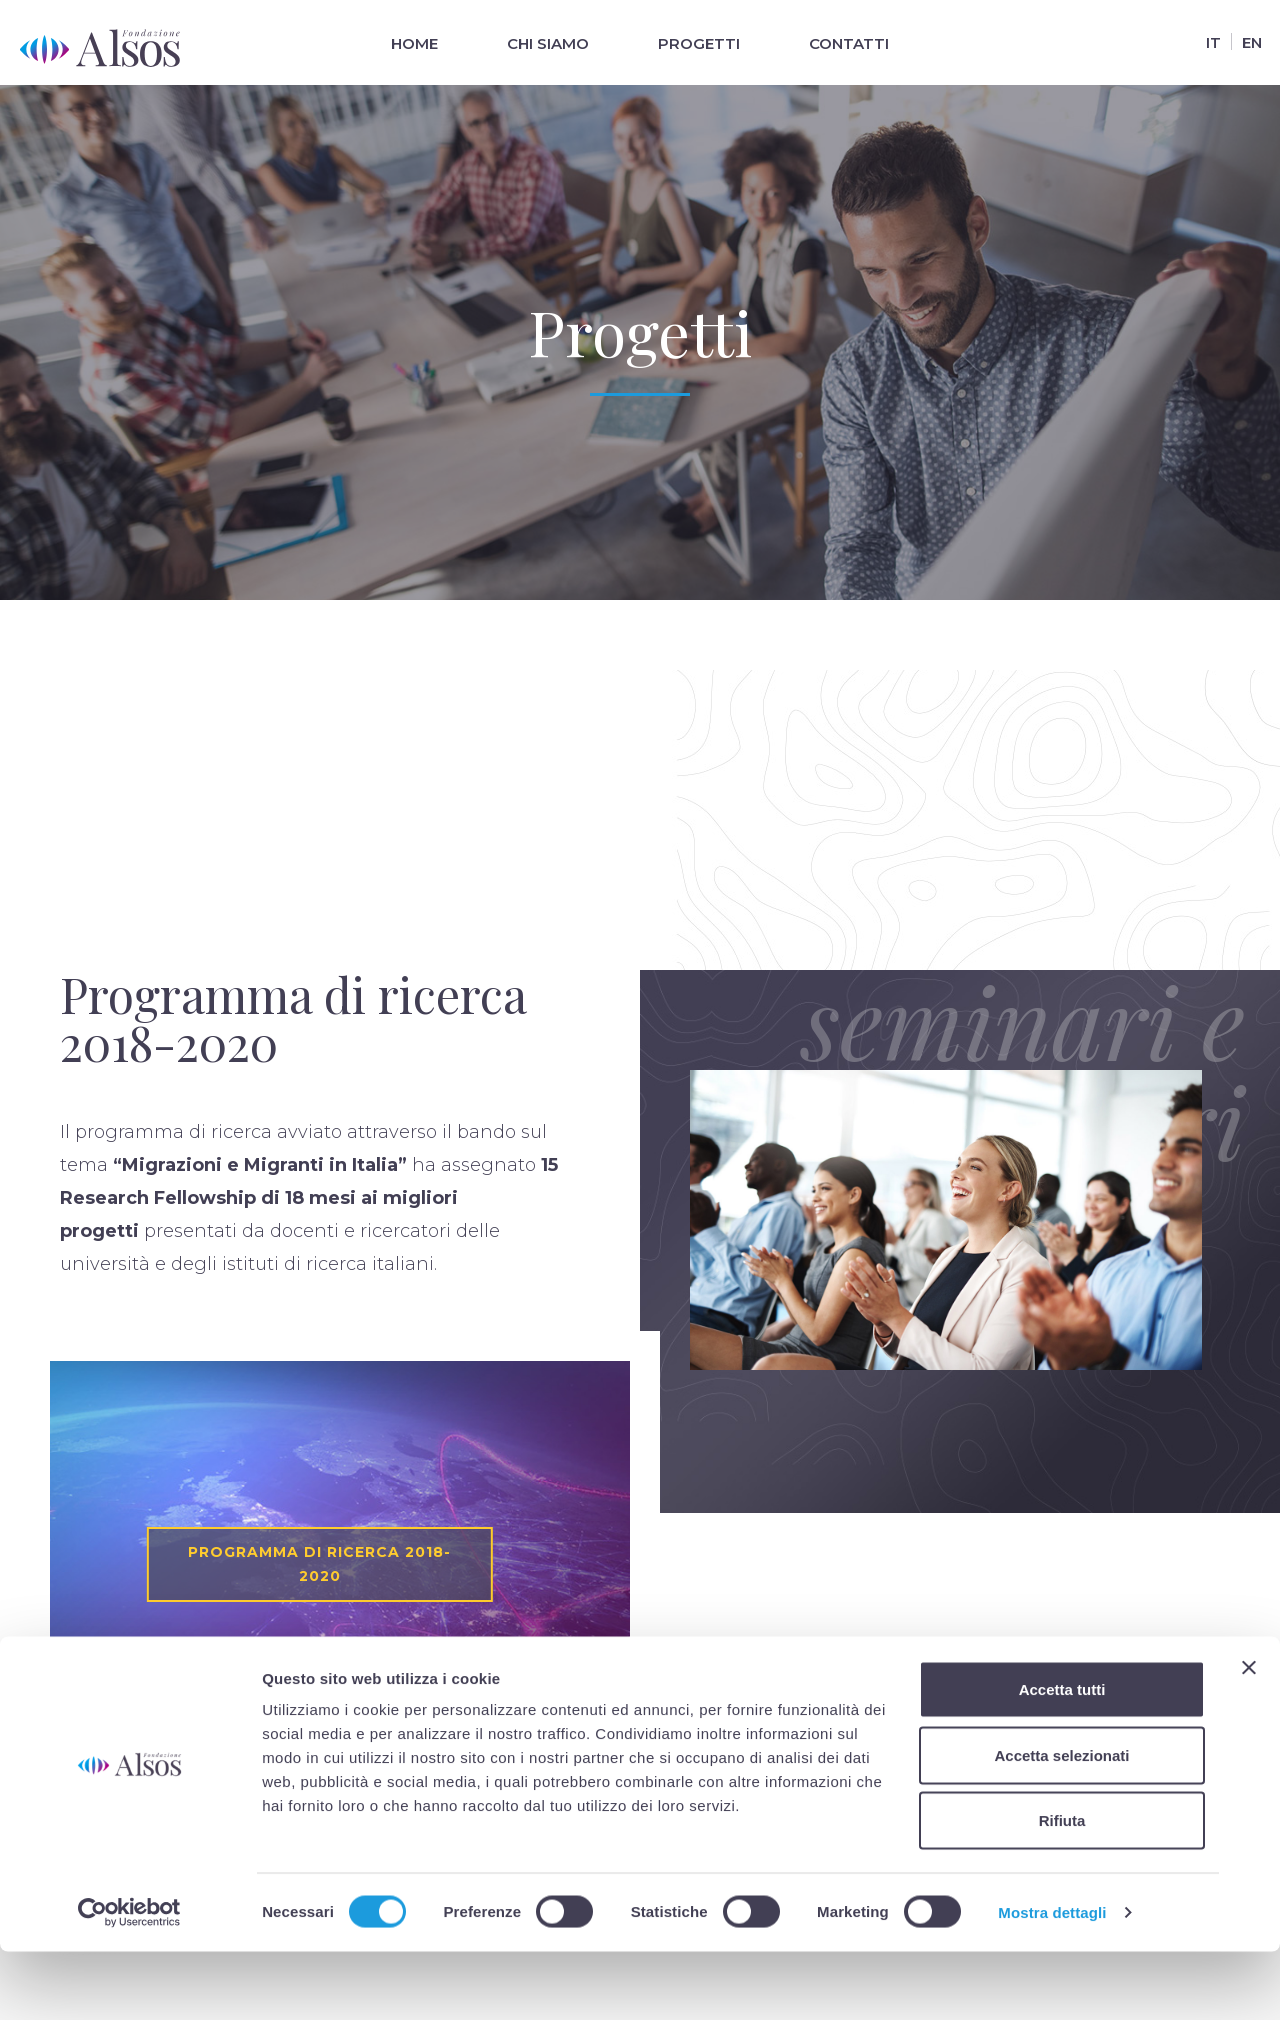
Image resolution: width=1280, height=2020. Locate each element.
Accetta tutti (1062, 1757)
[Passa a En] (1251, 41)
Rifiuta (1062, 1888)
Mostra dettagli (1052, 1980)
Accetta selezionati (1061, 1823)
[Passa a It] (1213, 41)
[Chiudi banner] (1249, 1736)
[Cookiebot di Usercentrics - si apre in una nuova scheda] (129, 1981)
